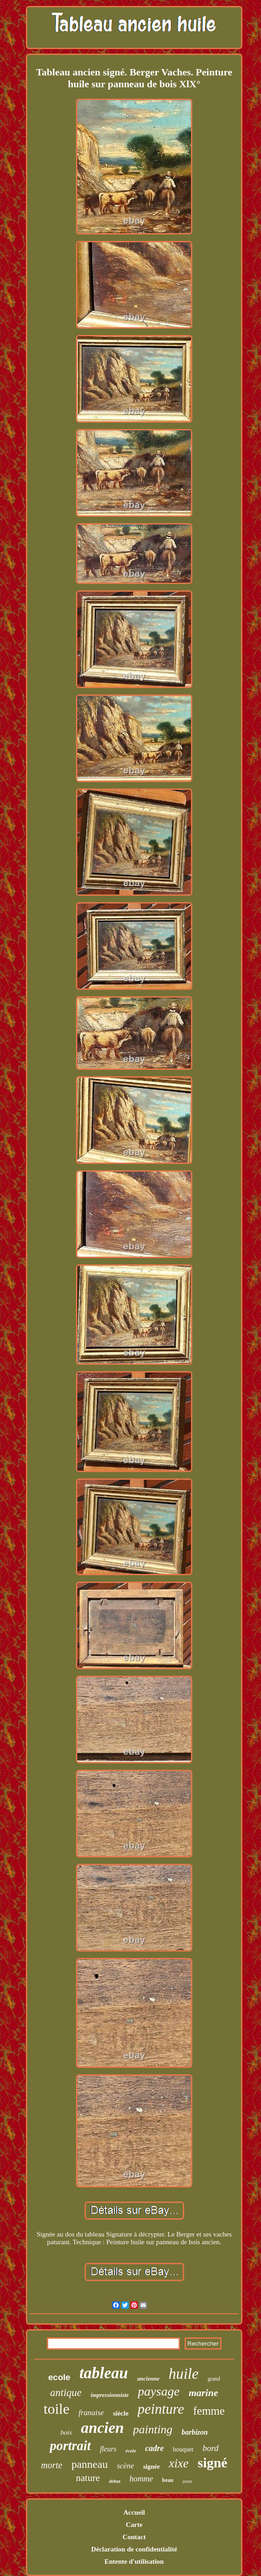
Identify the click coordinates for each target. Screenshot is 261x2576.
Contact (134, 2537)
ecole (59, 2377)
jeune (187, 2481)
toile (57, 2409)
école (130, 2450)
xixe (178, 2463)
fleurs (108, 2449)
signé (212, 2462)
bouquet (183, 2449)
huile (184, 2374)
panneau (89, 2464)
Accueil (134, 2512)
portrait (70, 2445)
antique (65, 2392)
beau (168, 2480)
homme (141, 2478)
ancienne (148, 2378)
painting (153, 2429)
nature (88, 2477)
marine (203, 2392)
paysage (159, 2391)
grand (214, 2379)
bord (210, 2448)
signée (151, 2466)
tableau (104, 2373)
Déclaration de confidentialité (134, 2549)
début (114, 2481)
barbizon (194, 2432)
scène (125, 2465)
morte (51, 2465)
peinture (161, 2409)
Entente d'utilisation (134, 2561)
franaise (91, 2412)
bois (66, 2432)
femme (209, 2411)
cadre (154, 2448)
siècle (120, 2413)
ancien (102, 2427)
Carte (134, 2524)
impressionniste (109, 2394)
